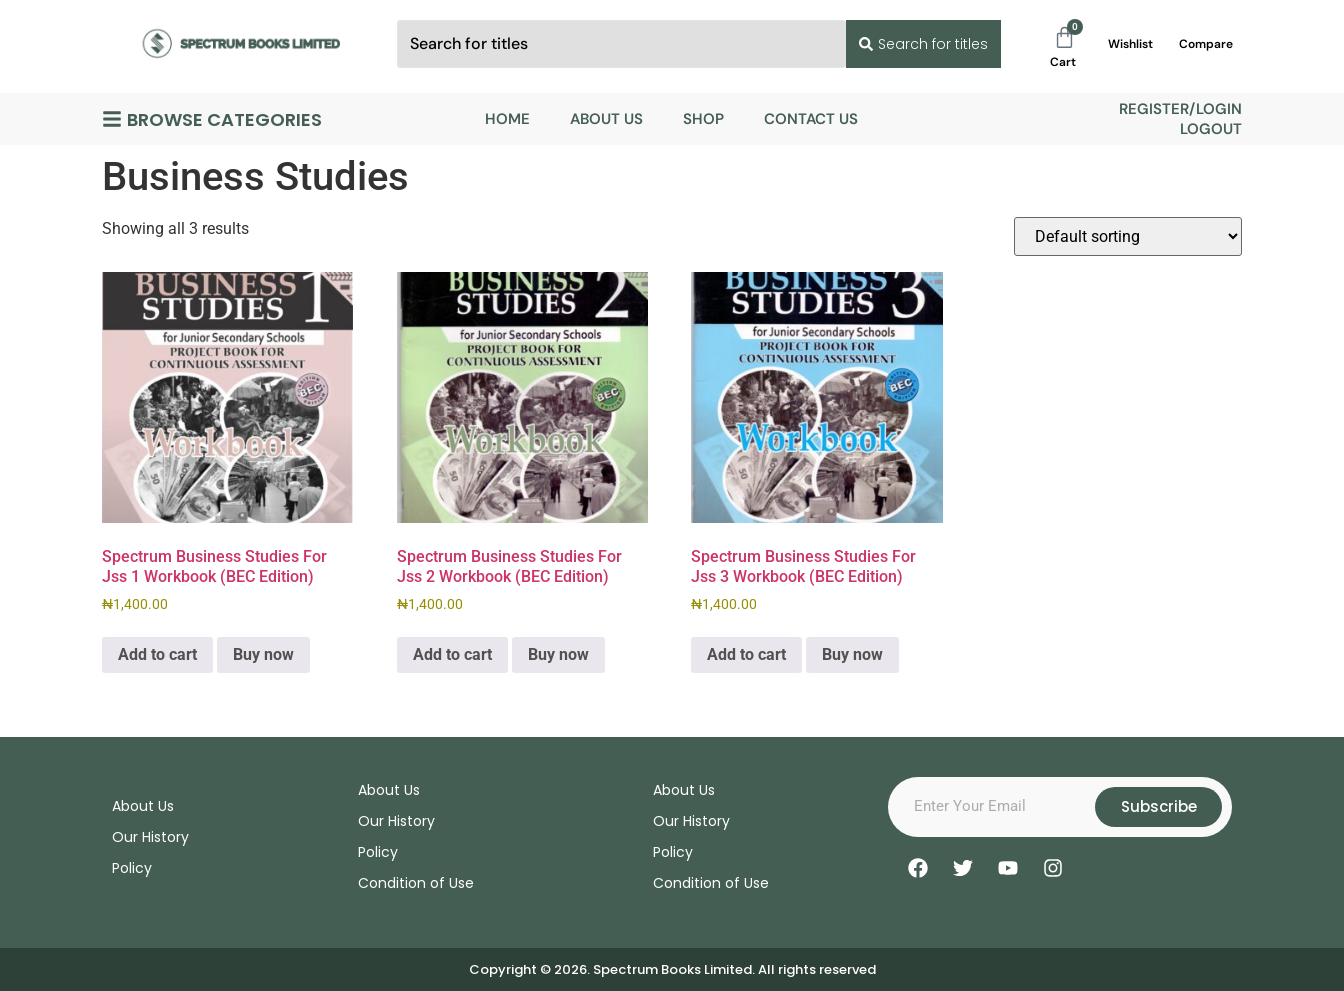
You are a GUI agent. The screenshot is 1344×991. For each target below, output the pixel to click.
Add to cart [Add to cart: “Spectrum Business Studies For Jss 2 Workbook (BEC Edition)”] (452, 654)
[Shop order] (1128, 236)
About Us (606, 119)
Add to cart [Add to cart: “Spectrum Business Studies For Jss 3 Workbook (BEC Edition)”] (746, 654)
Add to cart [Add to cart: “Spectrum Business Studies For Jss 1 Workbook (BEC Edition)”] (157, 654)
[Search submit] (921, 44)
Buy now (263, 654)
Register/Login (1180, 109)
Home (507, 119)
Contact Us (811, 119)
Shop (703, 119)
